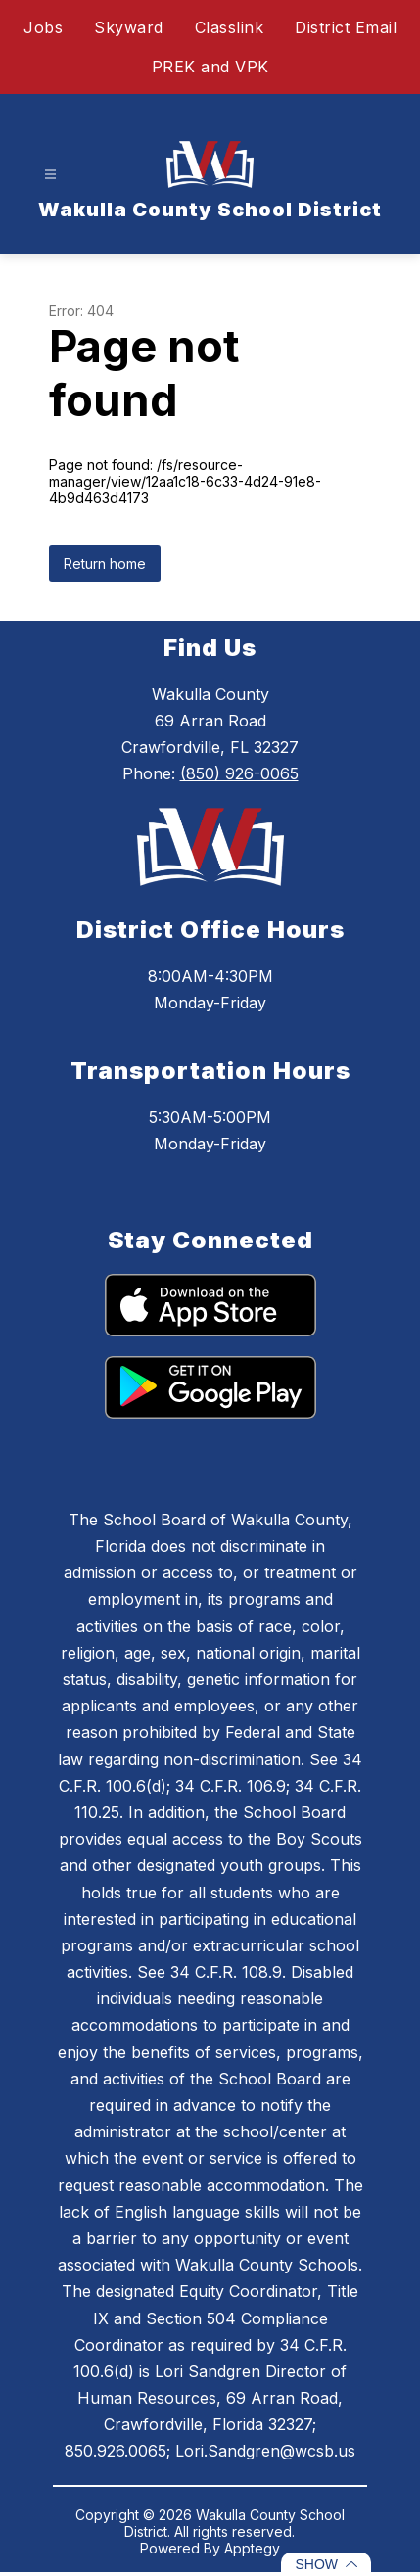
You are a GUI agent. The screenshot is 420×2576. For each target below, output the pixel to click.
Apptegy (252, 2548)
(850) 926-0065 (239, 773)
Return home (105, 563)
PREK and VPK (210, 66)
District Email (346, 27)
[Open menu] (50, 175)
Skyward (128, 27)
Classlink (229, 27)
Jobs (43, 27)
